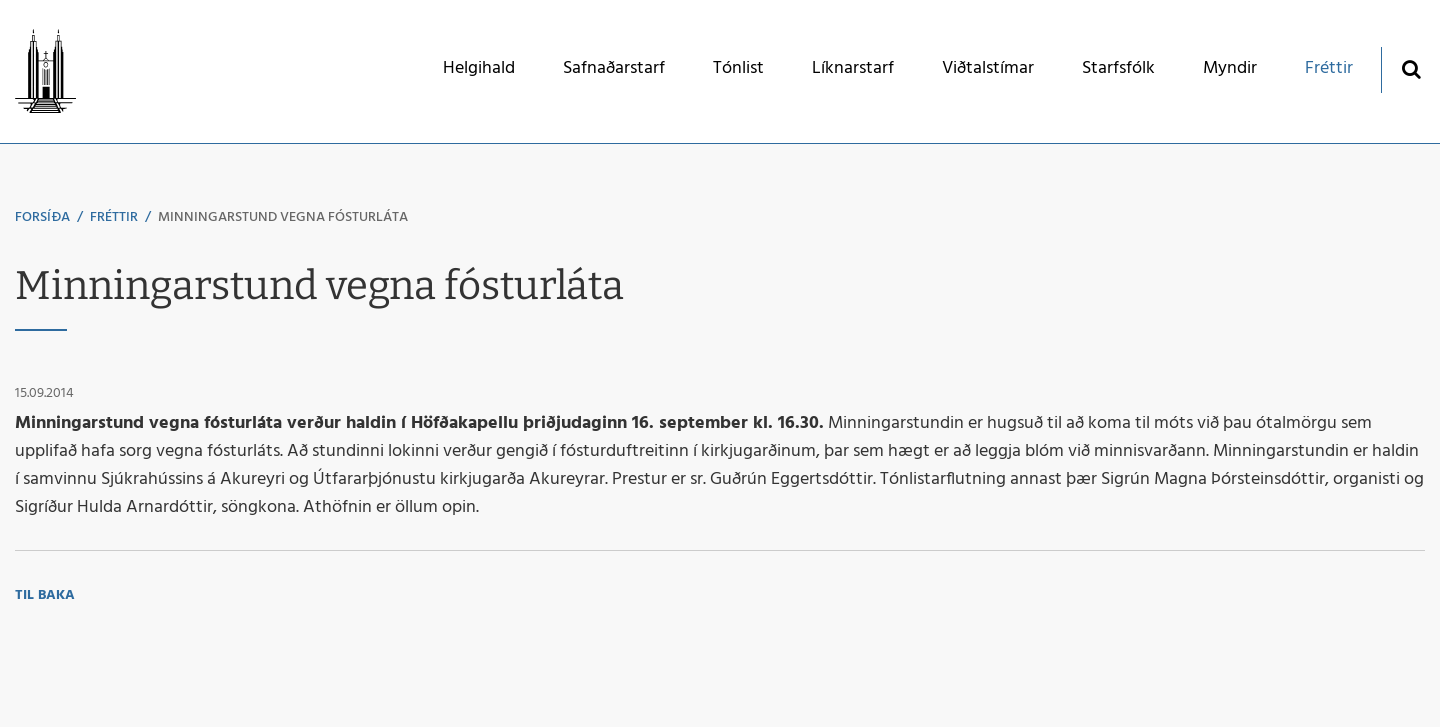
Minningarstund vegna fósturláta (283, 217)
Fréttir (114, 217)
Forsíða (42, 217)
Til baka (45, 595)
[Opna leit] (1410, 68)
